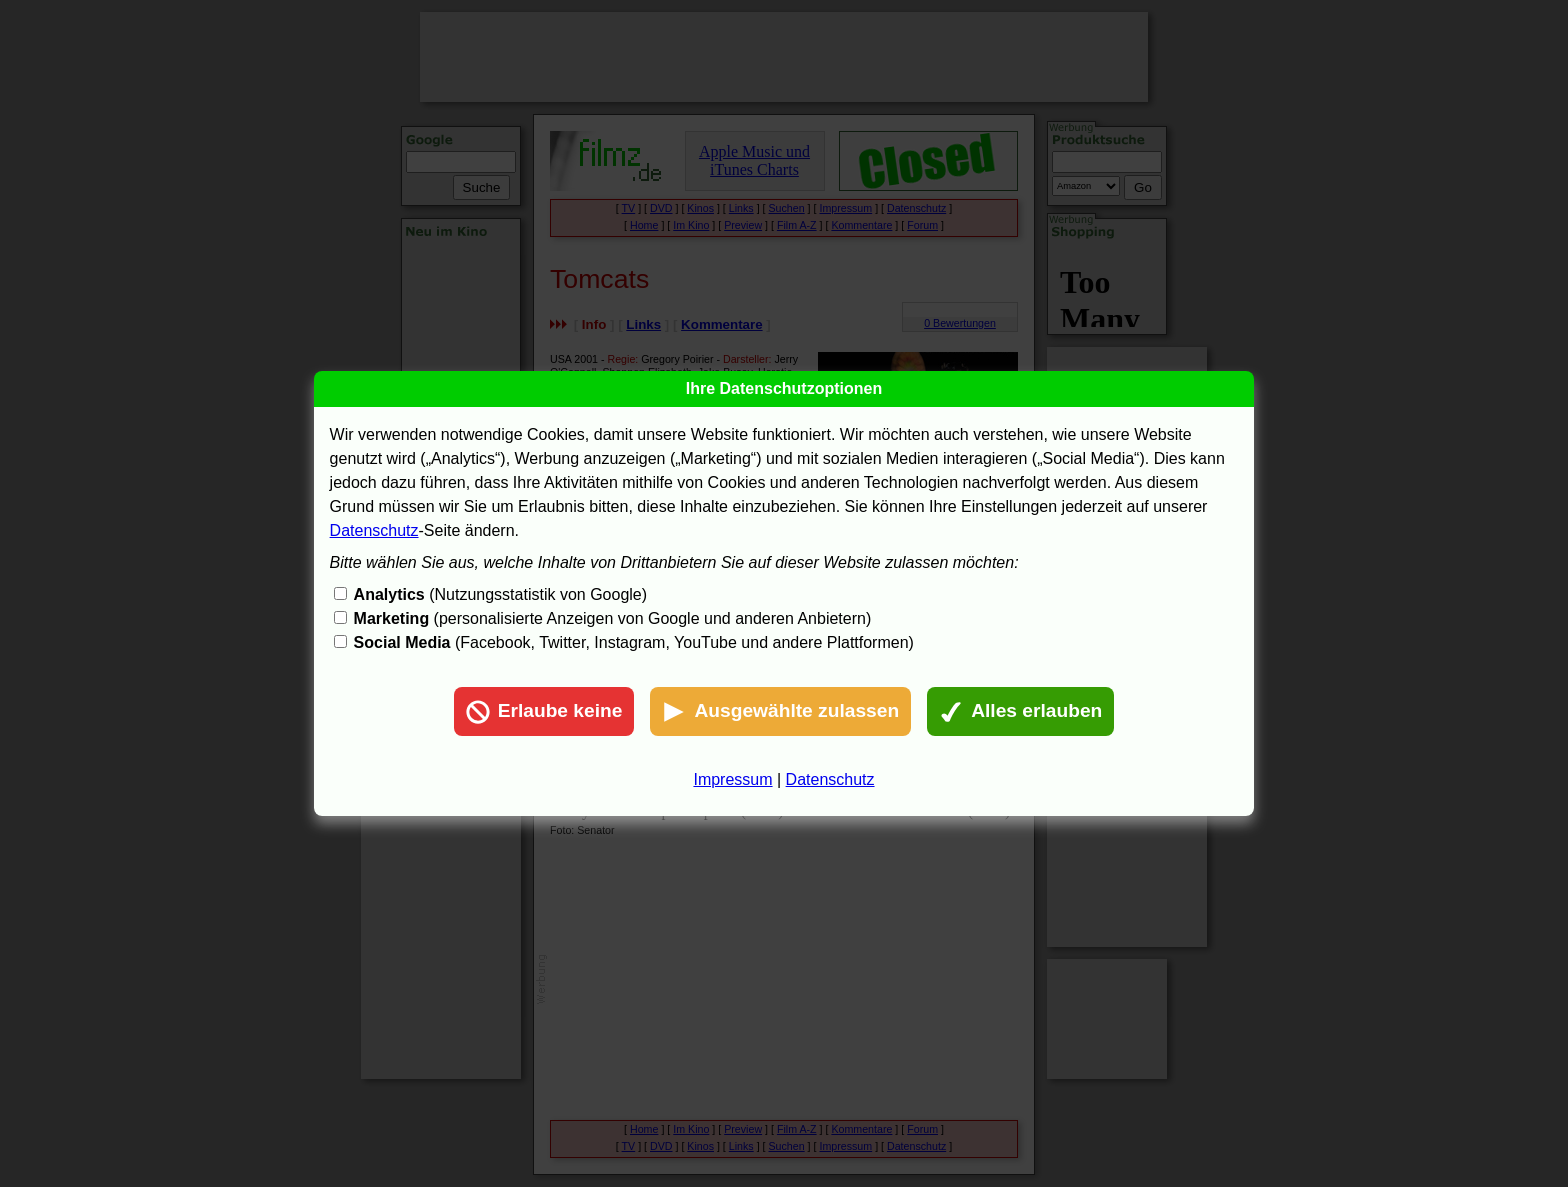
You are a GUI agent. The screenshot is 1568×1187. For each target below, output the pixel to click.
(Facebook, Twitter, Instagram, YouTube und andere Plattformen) (634, 642)
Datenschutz (374, 530)
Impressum (732, 779)
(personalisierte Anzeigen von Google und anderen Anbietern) (613, 618)
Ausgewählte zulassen (780, 712)
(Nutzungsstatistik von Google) (500, 594)
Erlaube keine (544, 712)
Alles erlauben (1020, 712)
